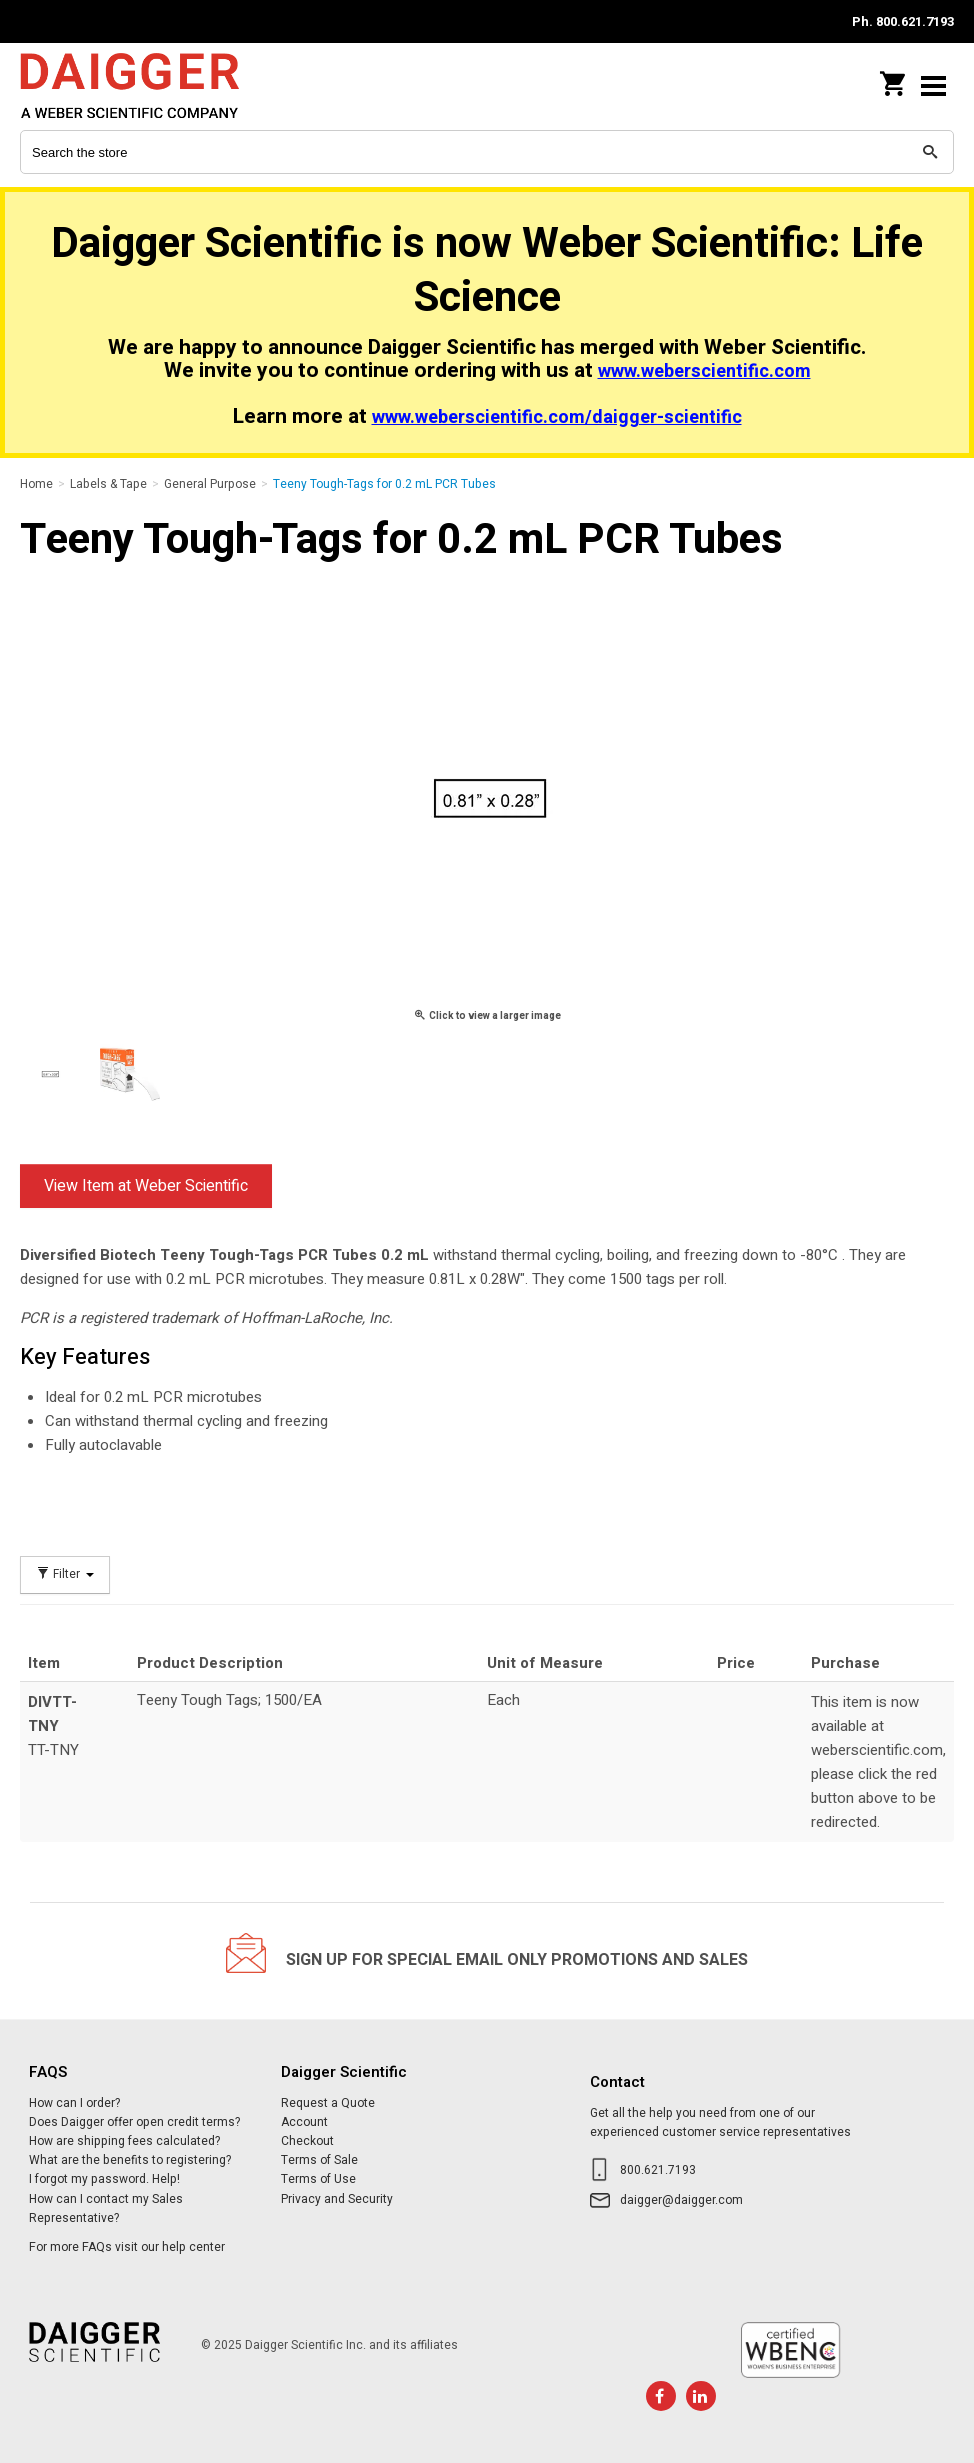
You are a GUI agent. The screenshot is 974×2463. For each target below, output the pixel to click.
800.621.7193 (658, 2170)
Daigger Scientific (150, 85)
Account (304, 2122)
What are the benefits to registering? (130, 2160)
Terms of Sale (319, 2160)
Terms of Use (318, 2179)
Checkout (307, 2141)
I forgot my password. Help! (104, 2179)
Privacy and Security (337, 2199)
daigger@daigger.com (681, 2200)
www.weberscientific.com (704, 371)
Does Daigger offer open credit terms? (134, 2122)
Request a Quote (328, 2103)
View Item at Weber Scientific (146, 1186)
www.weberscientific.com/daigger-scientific (557, 417)
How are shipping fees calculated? (124, 2141)
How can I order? (74, 2103)
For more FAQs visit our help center (127, 2247)
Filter (65, 1574)
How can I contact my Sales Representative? (106, 2208)
